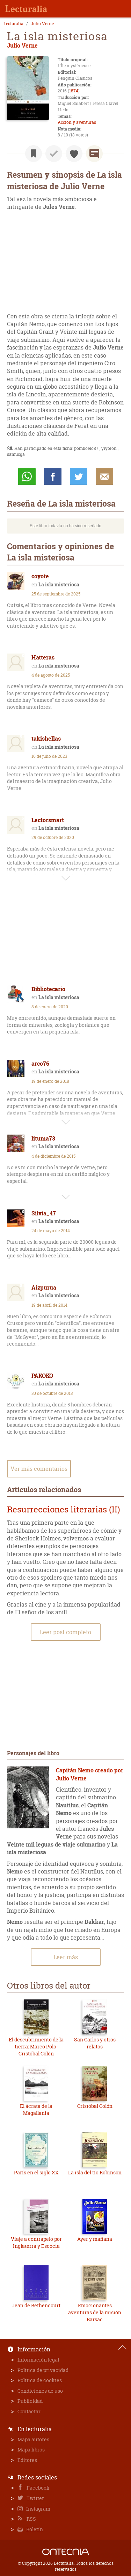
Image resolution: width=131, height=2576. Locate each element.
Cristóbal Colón (94, 2106)
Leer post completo (65, 1632)
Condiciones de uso (40, 2390)
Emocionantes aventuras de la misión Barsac (94, 2312)
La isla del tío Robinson (95, 2172)
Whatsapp (27, 476)
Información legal (38, 2359)
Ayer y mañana (94, 2239)
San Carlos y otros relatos (95, 2043)
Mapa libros (31, 2449)
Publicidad (30, 2401)
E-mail (104, 476)
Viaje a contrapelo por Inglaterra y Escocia (36, 2242)
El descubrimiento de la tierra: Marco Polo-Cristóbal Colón (36, 2046)
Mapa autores (33, 2439)
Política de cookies (39, 2380)
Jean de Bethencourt (36, 2305)
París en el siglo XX (36, 2172)
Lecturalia (13, 24)
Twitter (35, 2498)
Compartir (52, 476)
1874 (73, 91)
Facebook (38, 2487)
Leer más (65, 1957)
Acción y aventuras (77, 122)
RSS (31, 2518)
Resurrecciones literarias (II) (63, 1509)
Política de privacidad (42, 2370)
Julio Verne (42, 24)
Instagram (37, 2508)
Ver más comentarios (38, 1469)
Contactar (29, 2411)
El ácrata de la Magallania (36, 2109)
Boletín (34, 2529)
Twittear (78, 476)
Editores (27, 2460)
